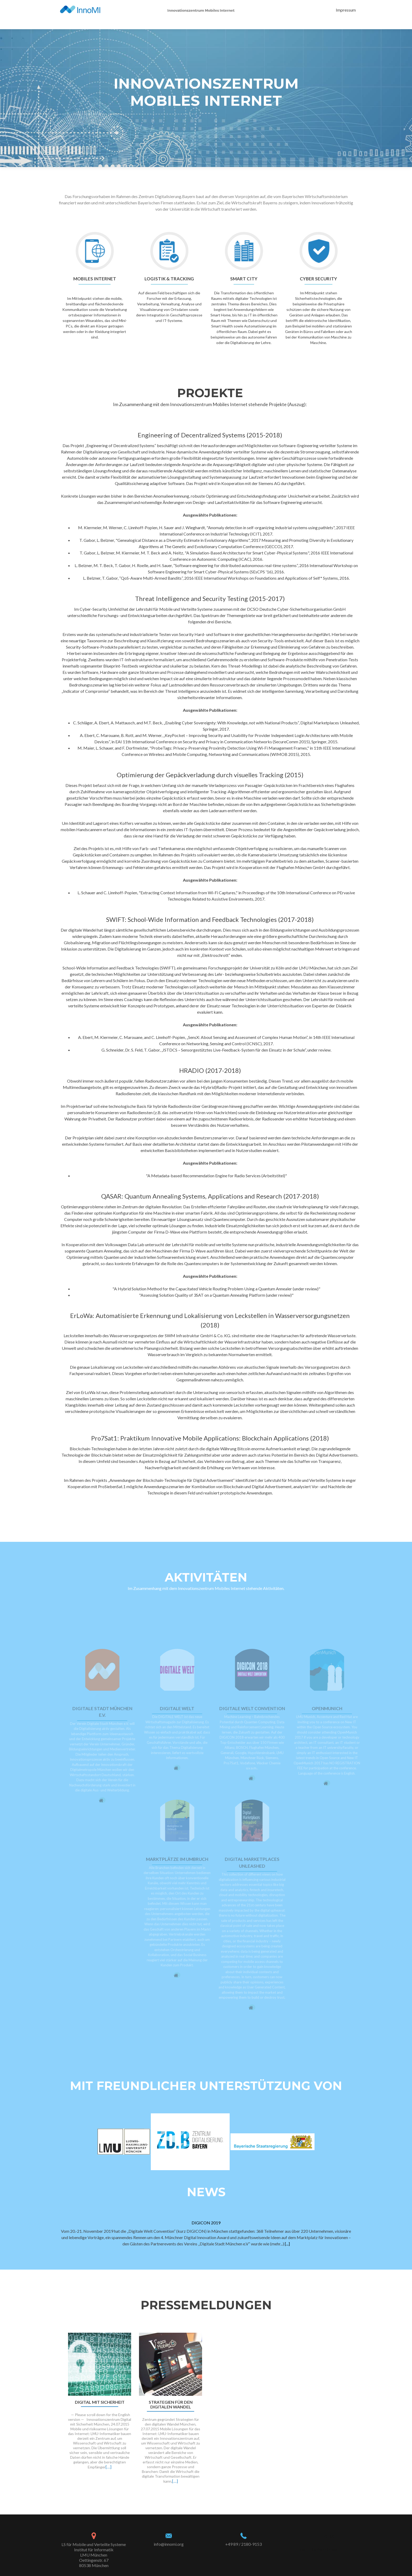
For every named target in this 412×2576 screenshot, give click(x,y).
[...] (287, 2243)
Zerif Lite (308, 2549)
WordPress (327, 2549)
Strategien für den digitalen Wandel (171, 2404)
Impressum (346, 9)
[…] (108, 2466)
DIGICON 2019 (206, 2222)
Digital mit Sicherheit (100, 2402)
